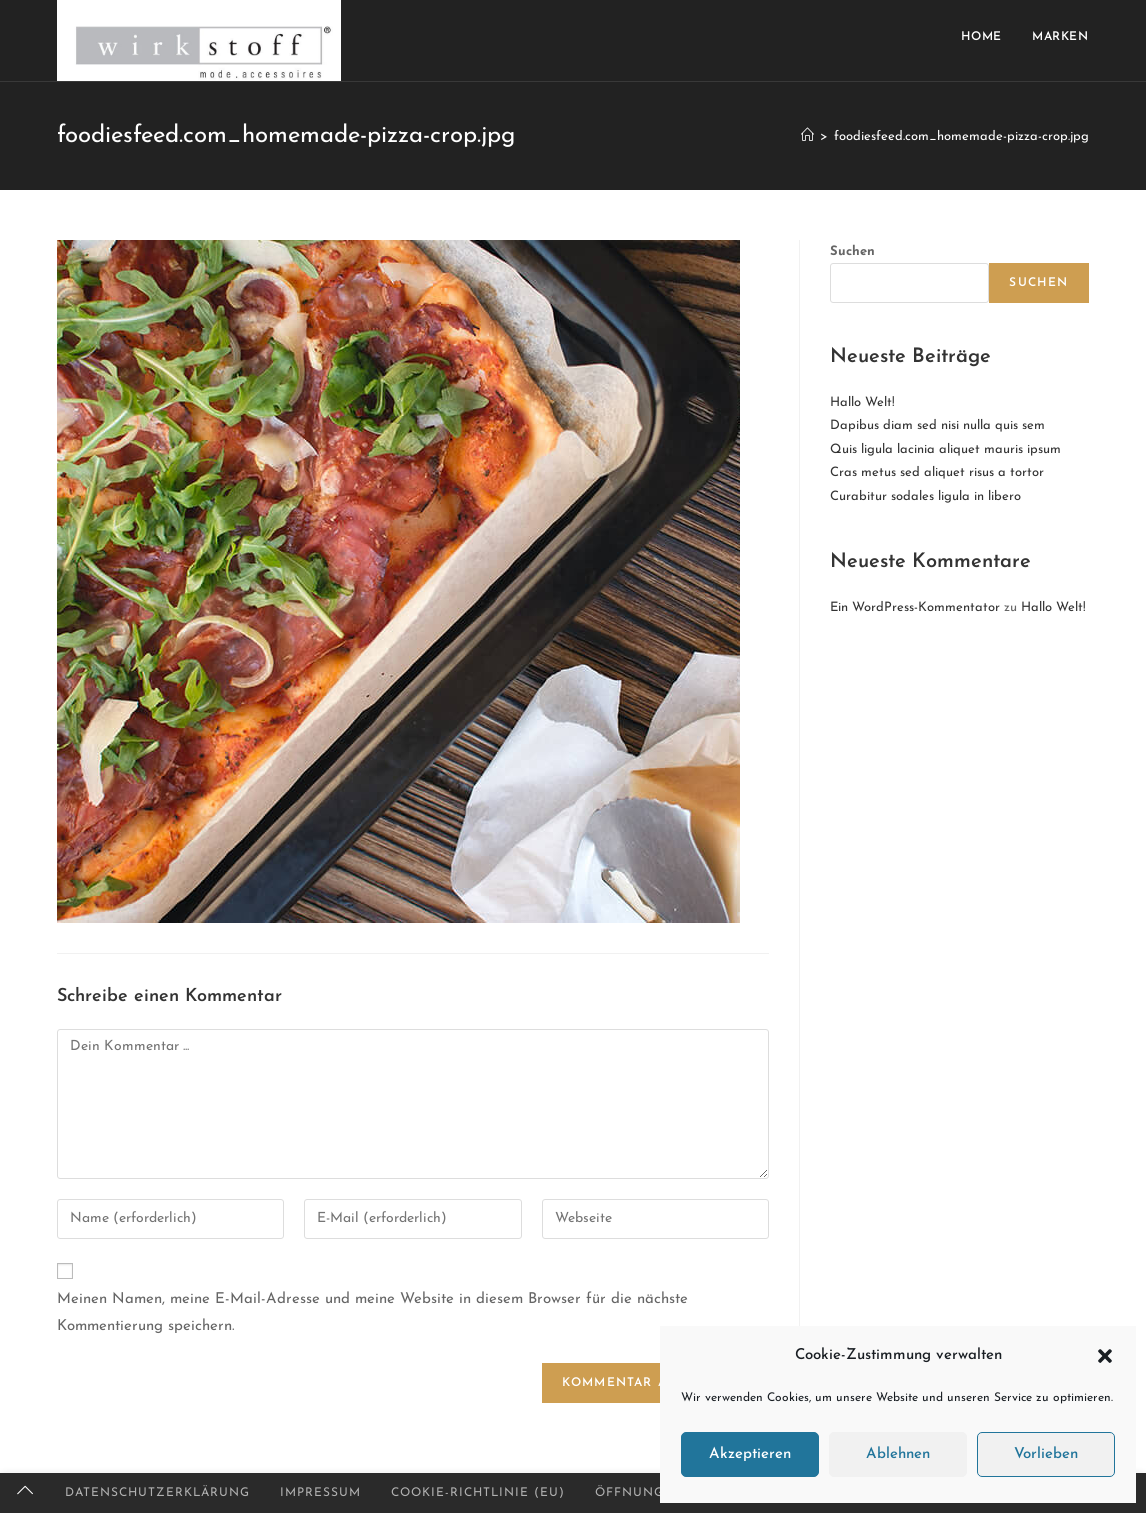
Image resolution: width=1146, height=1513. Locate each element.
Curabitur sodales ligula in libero (925, 496)
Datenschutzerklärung (157, 1493)
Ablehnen (898, 1454)
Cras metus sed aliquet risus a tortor (937, 472)
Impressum (320, 1493)
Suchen (852, 251)
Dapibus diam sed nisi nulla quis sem (937, 425)
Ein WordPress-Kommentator (915, 607)
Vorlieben (1046, 1454)
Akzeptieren (750, 1454)
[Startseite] (807, 136)
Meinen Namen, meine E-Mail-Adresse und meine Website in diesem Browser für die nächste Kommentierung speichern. (372, 1313)
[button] (1105, 1356)
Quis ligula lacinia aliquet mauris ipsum (945, 449)
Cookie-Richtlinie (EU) (478, 1493)
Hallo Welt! (862, 402)
